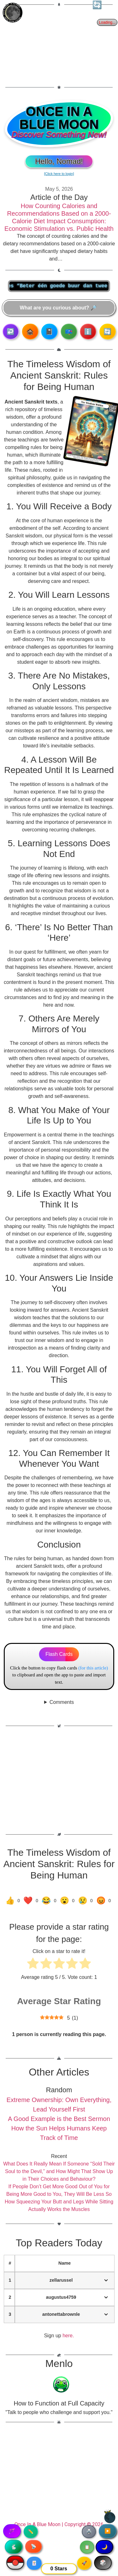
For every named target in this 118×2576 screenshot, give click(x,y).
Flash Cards (58, 1654)
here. (68, 2335)
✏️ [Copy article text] (30, 2531)
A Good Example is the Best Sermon (59, 2118)
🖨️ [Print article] (89, 2531)
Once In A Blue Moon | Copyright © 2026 (59, 2524)
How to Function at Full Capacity (59, 2403)
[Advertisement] (59, 45)
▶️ (107, 2531)
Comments (61, 1702)
